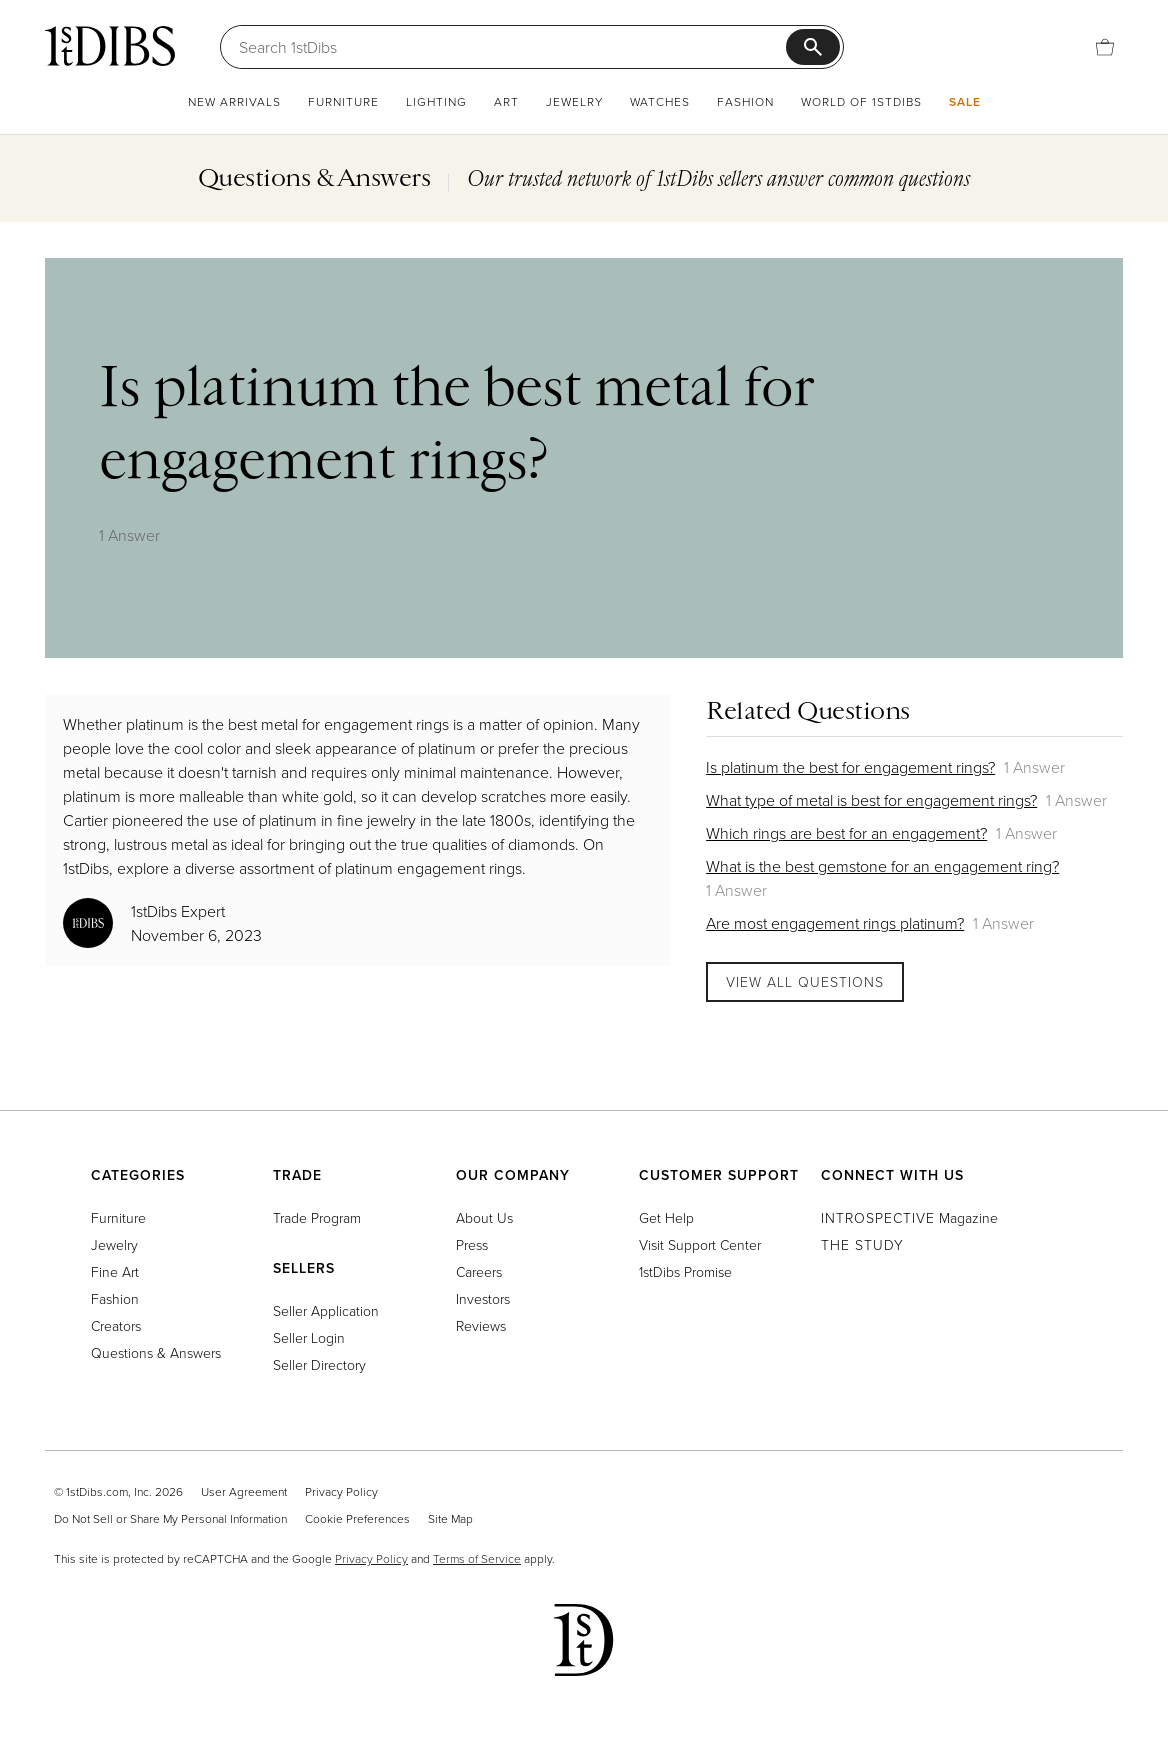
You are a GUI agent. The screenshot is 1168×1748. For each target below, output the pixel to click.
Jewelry (574, 101)
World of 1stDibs (861, 101)
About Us (484, 1217)
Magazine (909, 1217)
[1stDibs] (110, 46)
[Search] (512, 47)
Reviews (481, 1325)
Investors (483, 1298)
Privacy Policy (341, 1491)
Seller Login (309, 1337)
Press (472, 1244)
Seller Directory (319, 1364)
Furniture (343, 101)
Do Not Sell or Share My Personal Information (170, 1518)
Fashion (745, 101)
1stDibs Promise (685, 1271)
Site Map (450, 1518)
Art (506, 101)
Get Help (666, 1217)
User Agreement (244, 1491)
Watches (660, 101)
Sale (965, 101)
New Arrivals (234, 101)
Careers (479, 1271)
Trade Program (317, 1217)
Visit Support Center (700, 1244)
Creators (116, 1325)
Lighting (436, 101)
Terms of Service (477, 1558)
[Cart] (1105, 47)
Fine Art (115, 1271)
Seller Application (326, 1310)
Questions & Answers (156, 1352)
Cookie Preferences (357, 1518)
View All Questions (805, 981)
